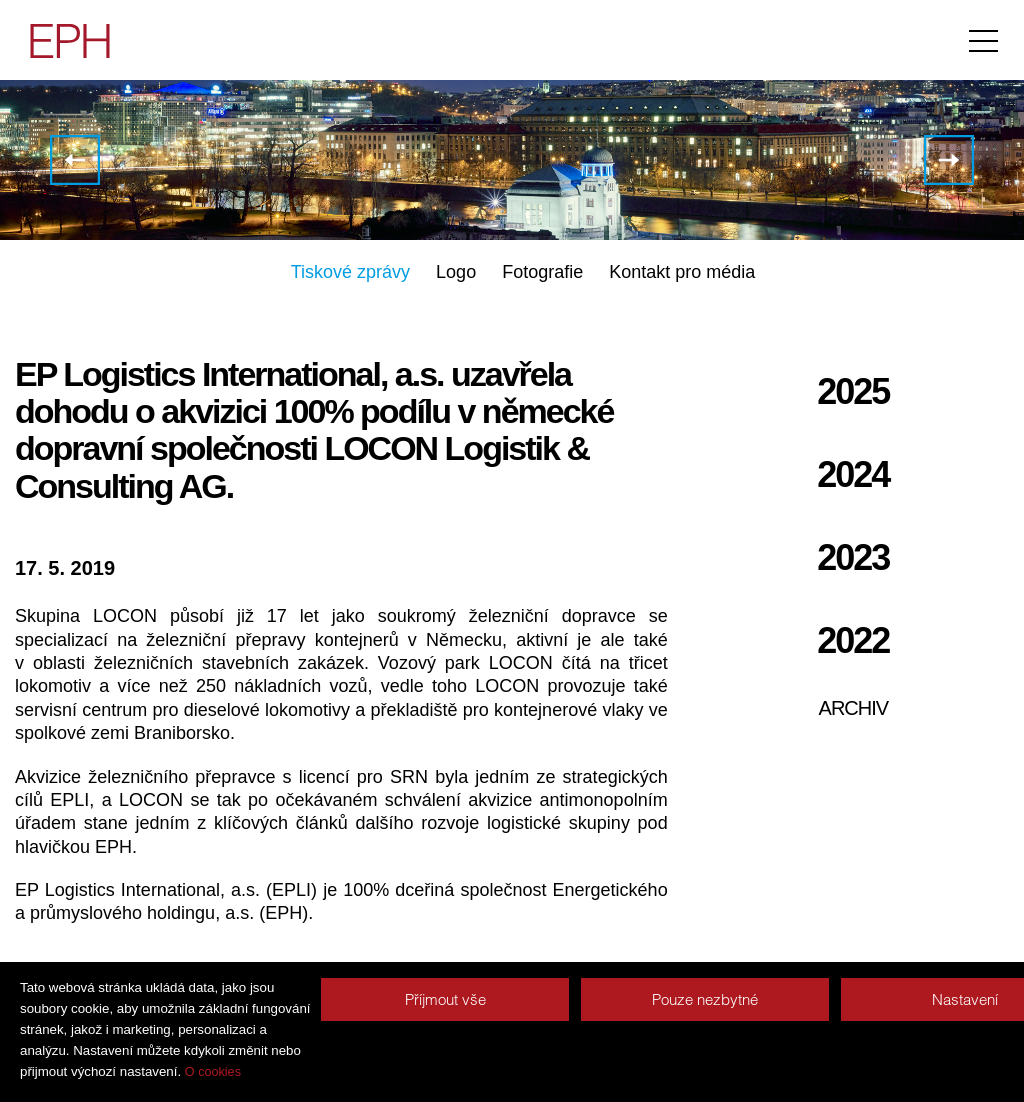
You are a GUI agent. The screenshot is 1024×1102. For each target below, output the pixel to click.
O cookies (213, 1072)
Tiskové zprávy (350, 272)
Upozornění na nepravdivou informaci (949, 160)
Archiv (854, 708)
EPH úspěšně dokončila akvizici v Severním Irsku (75, 160)
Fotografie (542, 272)
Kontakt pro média (682, 272)
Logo (456, 272)
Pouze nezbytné (705, 999)
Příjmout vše (445, 999)
